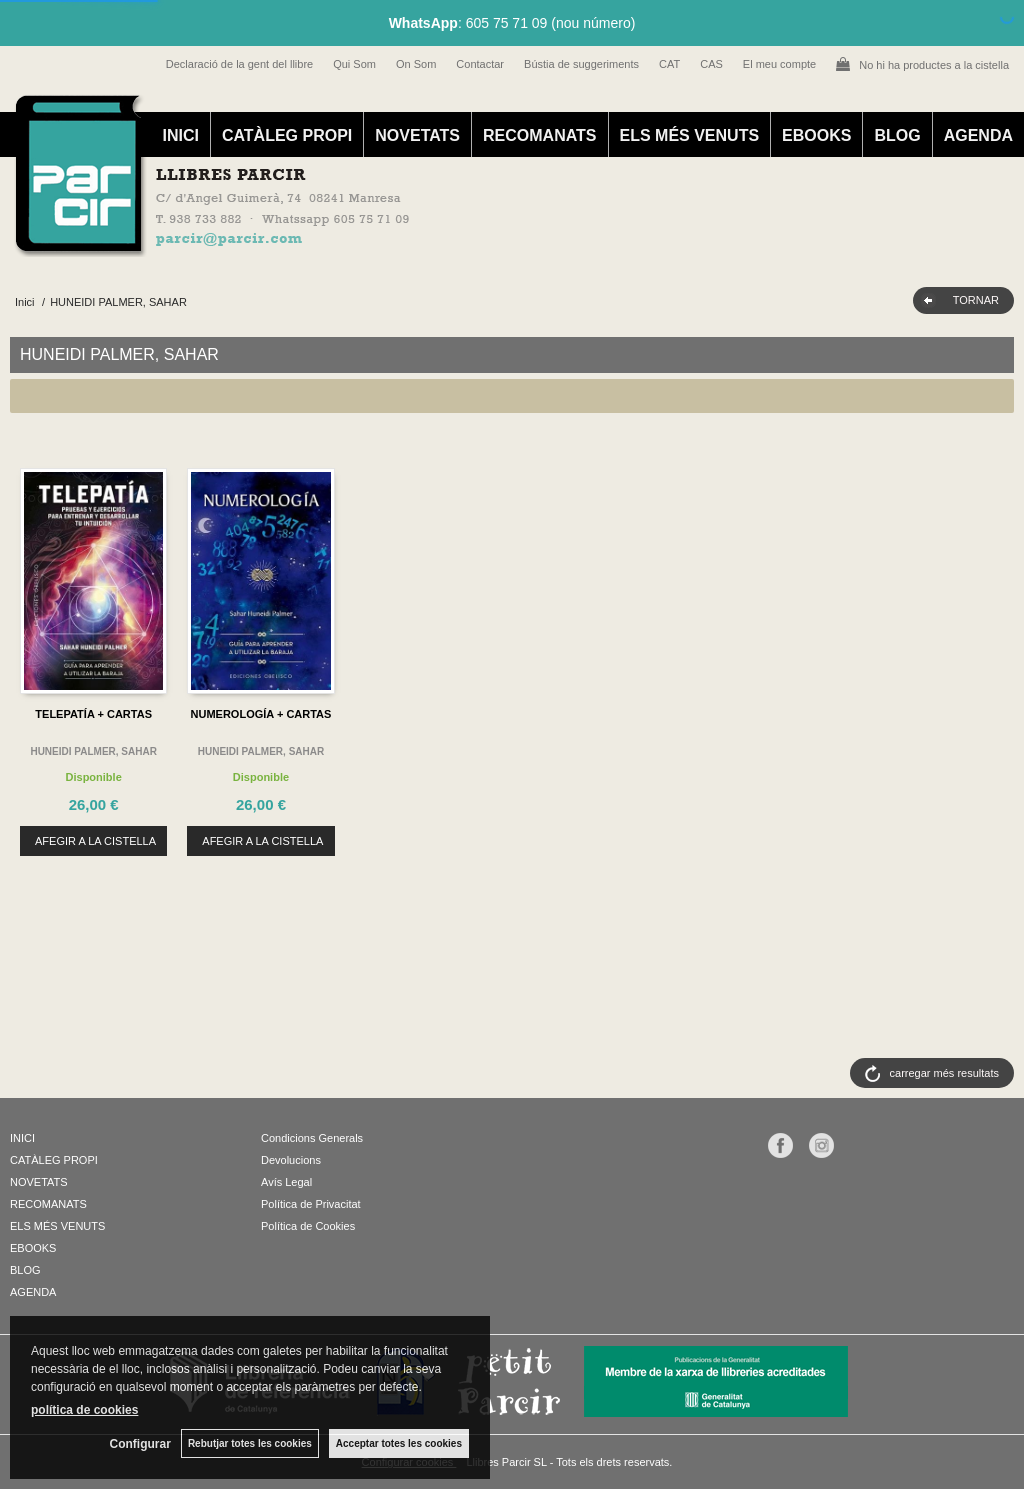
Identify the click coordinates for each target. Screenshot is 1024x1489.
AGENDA (978, 135)
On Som (416, 64)
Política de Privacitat (311, 1204)
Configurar (140, 1444)
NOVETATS (417, 135)
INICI (180, 135)
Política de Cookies (308, 1226)
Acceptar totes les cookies (399, 1443)
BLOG (897, 135)
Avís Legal (286, 1182)
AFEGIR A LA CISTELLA (95, 841)
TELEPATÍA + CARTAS (93, 714)
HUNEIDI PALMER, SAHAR (93, 751)
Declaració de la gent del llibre (239, 64)
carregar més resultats (944, 1073)
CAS (711, 64)
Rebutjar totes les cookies (250, 1443)
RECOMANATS (539, 135)
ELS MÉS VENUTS (690, 135)
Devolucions (291, 1160)
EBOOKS (816, 135)
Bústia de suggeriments (581, 64)
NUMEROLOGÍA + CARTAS (261, 714)
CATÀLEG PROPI (287, 135)
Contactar (480, 64)
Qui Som (354, 64)
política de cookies (84, 1410)
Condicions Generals (312, 1138)
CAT (669, 64)
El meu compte (779, 64)
